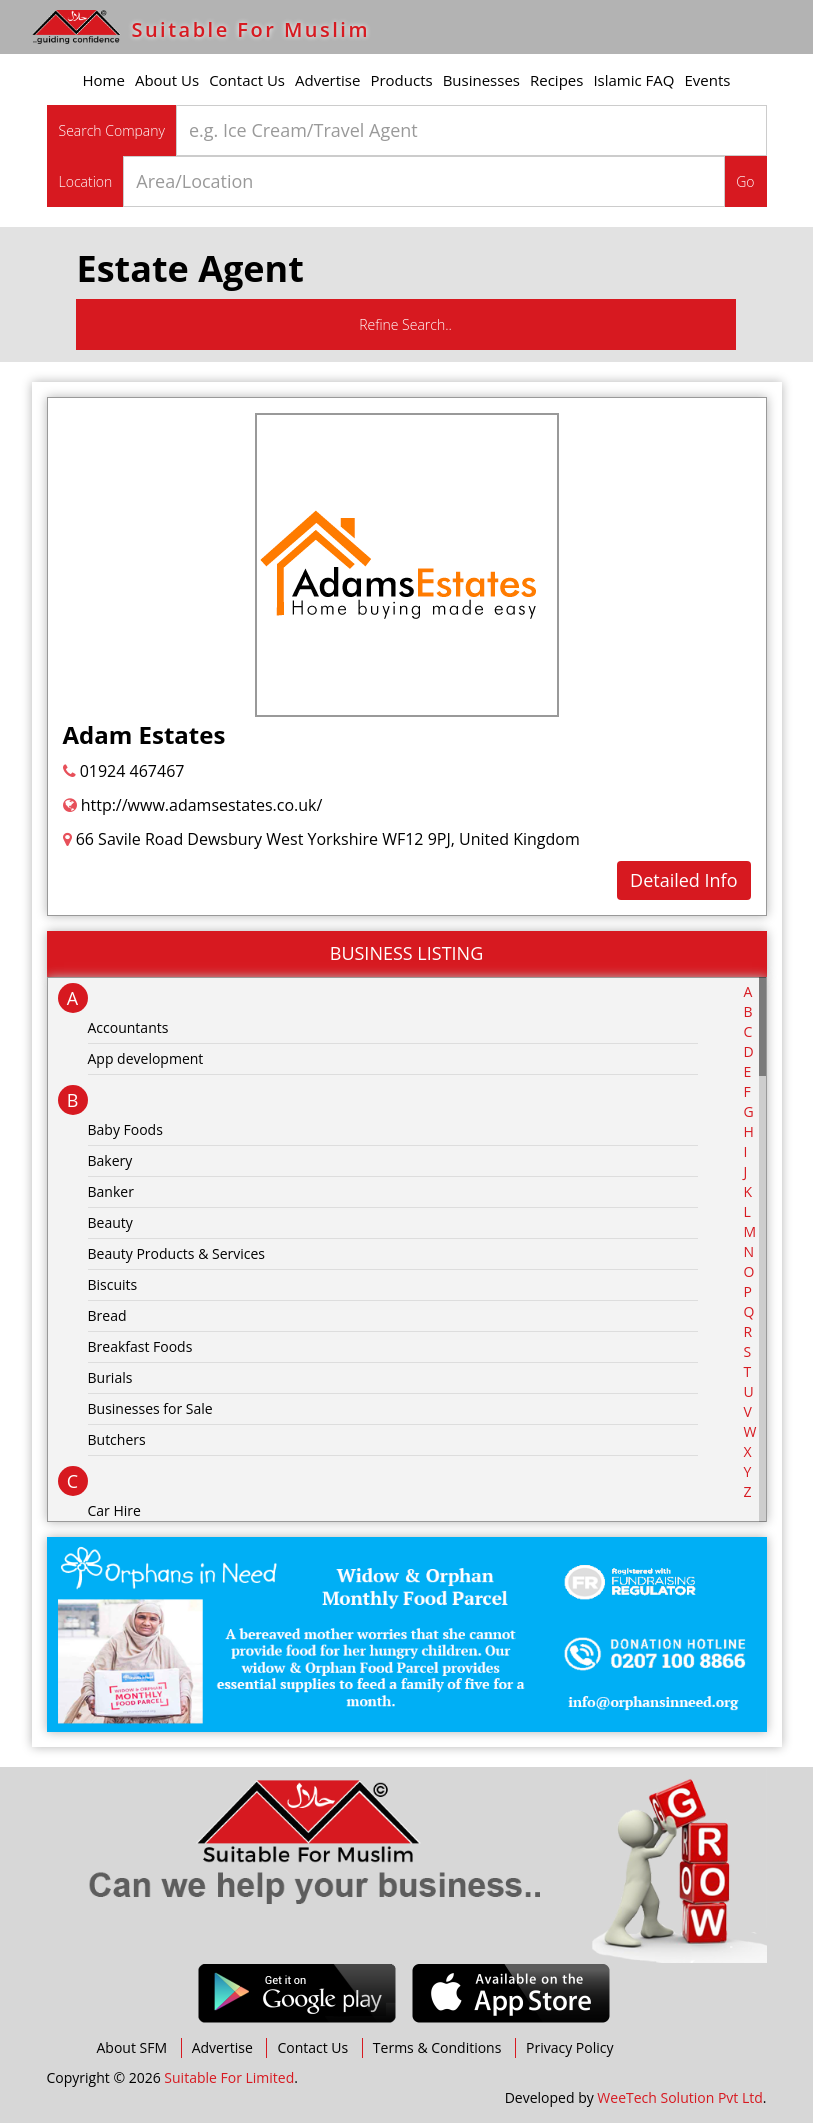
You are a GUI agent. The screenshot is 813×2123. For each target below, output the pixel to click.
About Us (167, 80)
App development (146, 1058)
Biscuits (113, 1284)
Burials (110, 1377)
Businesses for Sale (150, 1408)
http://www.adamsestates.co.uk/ (193, 805)
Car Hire (114, 1510)
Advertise (327, 80)
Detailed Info (683, 880)
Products (401, 80)
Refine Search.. (405, 324)
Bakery (110, 1160)
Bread (107, 1315)
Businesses (481, 80)
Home (104, 80)
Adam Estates (144, 734)
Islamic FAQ (633, 80)
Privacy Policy (569, 2047)
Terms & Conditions (437, 2047)
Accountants (128, 1027)
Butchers (117, 1439)
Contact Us (247, 80)
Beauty (110, 1222)
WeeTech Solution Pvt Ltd (679, 2097)
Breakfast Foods (140, 1346)
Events (708, 80)
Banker (111, 1191)
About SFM (132, 2047)
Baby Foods (125, 1129)
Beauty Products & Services (177, 1253)
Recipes (556, 80)
